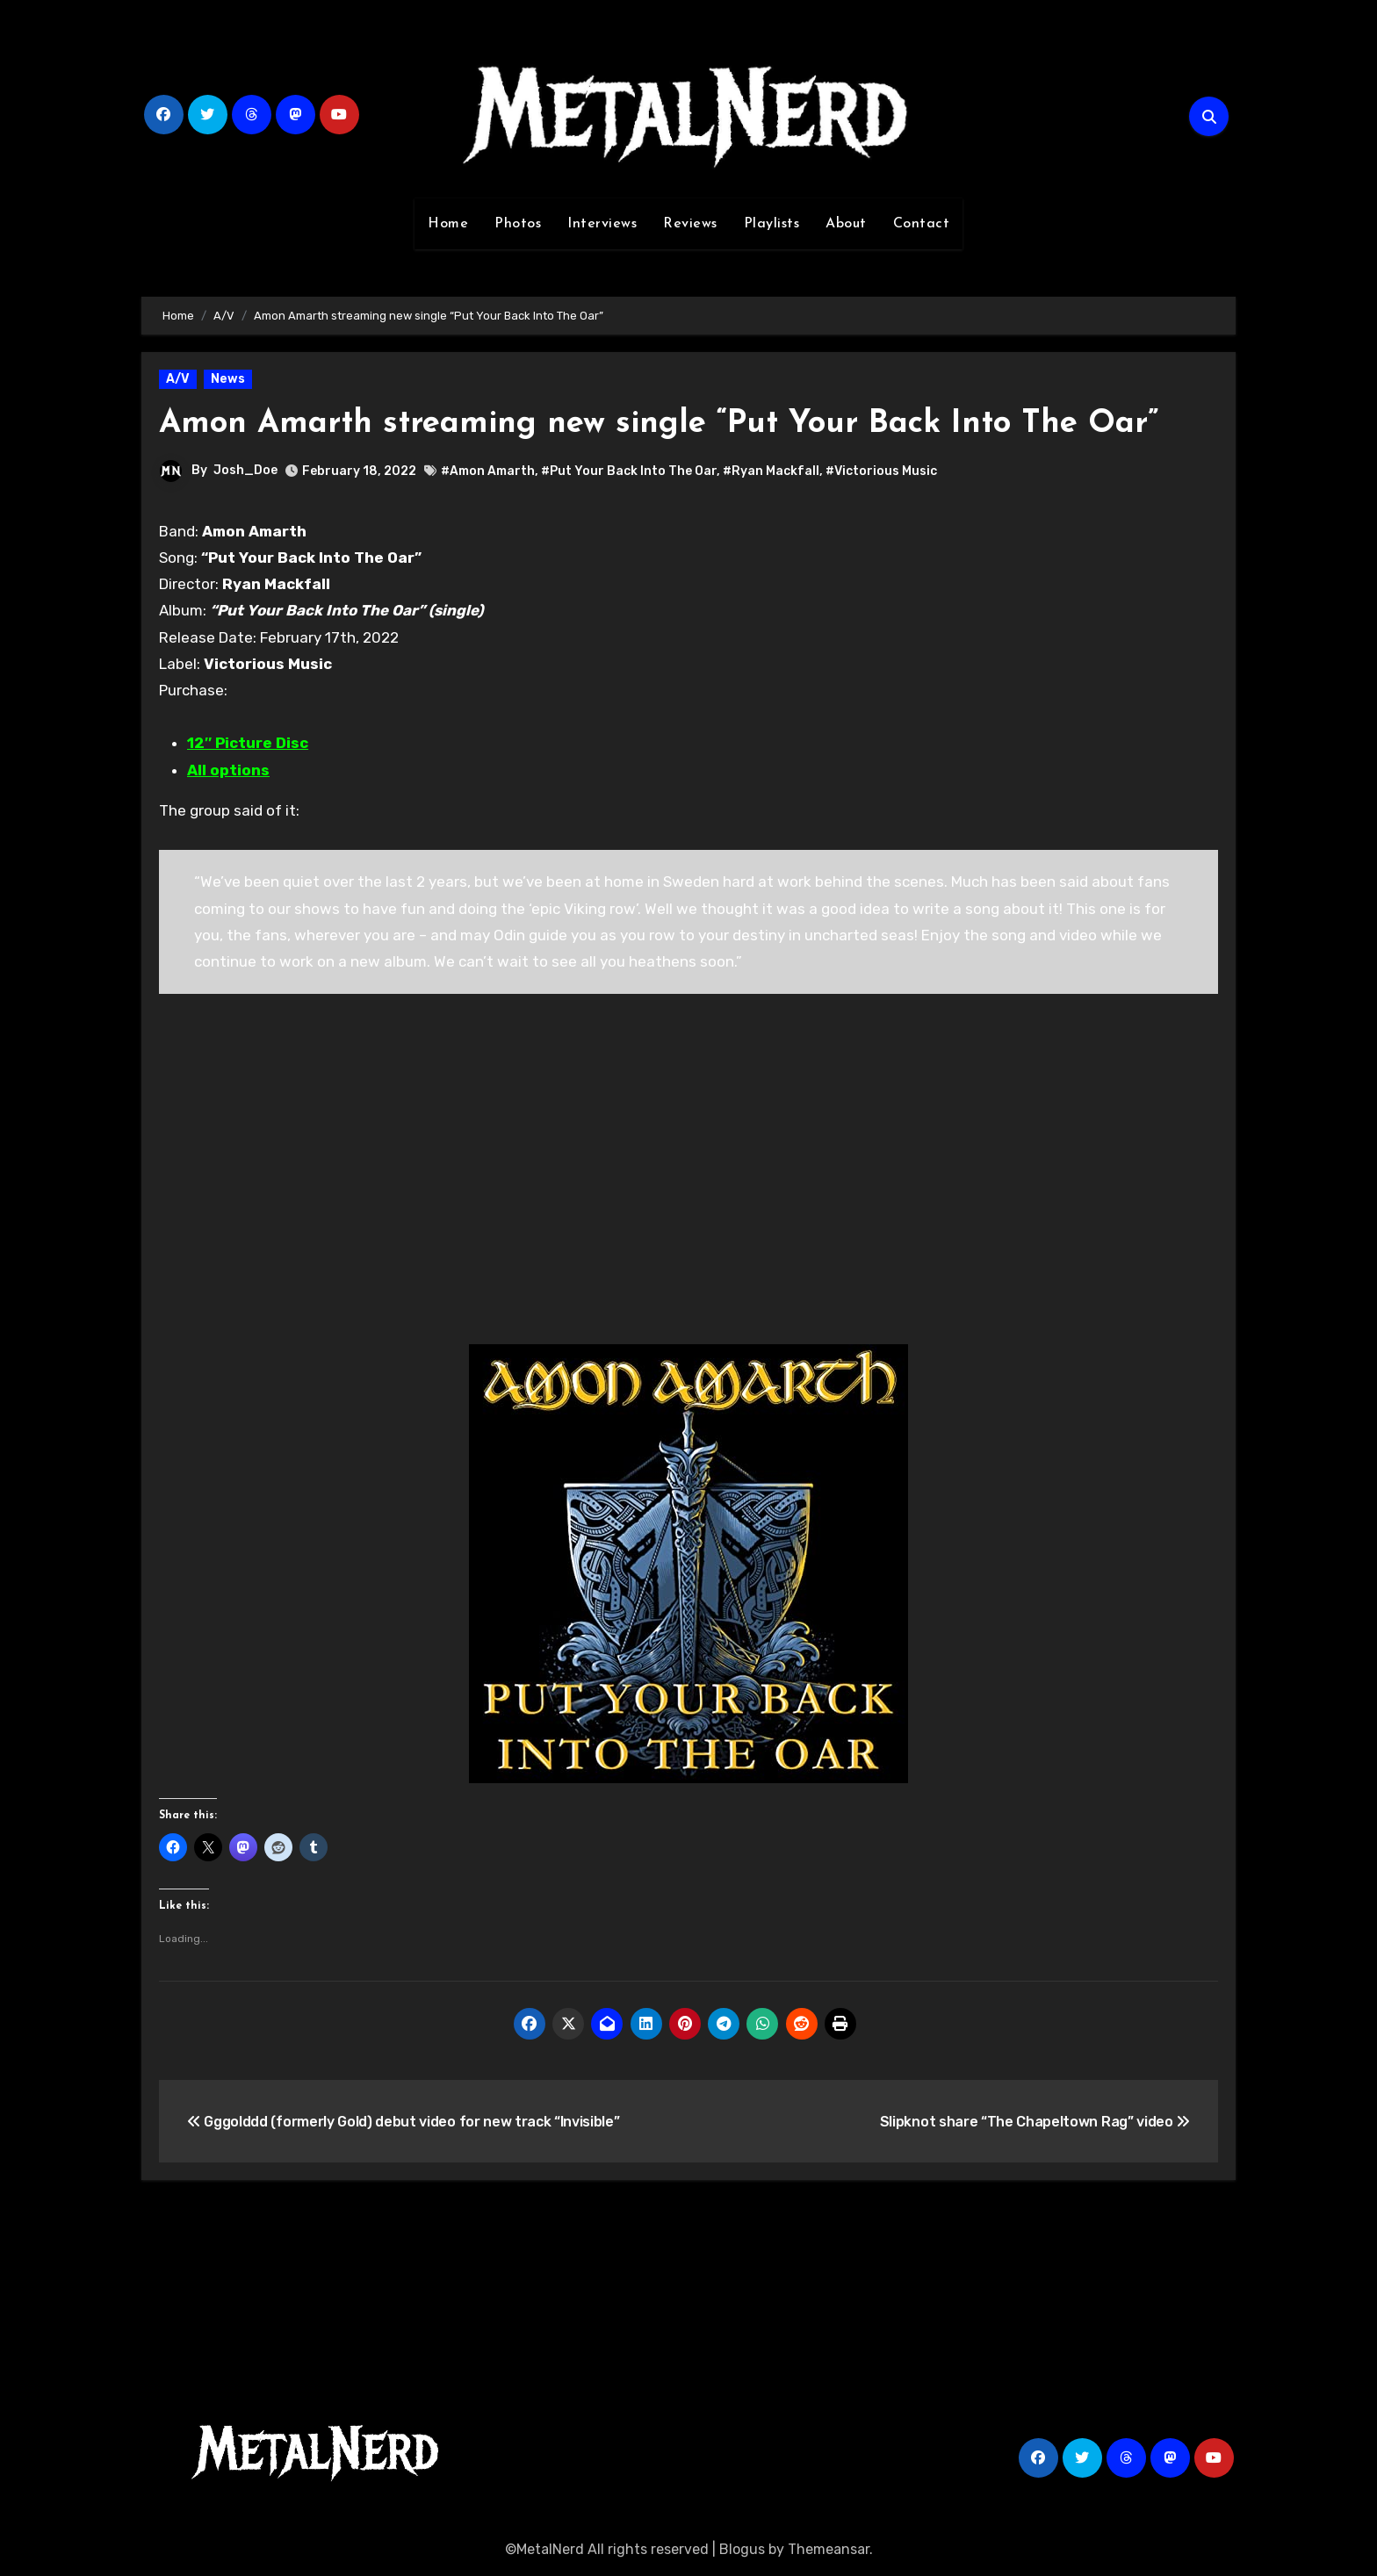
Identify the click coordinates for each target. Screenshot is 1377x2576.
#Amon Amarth (488, 471)
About (846, 224)
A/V (178, 378)
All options (228, 770)
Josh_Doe (245, 470)
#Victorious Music (881, 471)
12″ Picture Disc (247, 743)
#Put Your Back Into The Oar (629, 471)
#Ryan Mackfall (771, 471)
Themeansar (828, 2549)
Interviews (602, 224)
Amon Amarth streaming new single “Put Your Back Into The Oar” (679, 424)
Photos (517, 224)
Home (448, 224)
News (228, 378)
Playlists (772, 224)
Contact (921, 224)
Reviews (690, 224)
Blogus (742, 2549)
